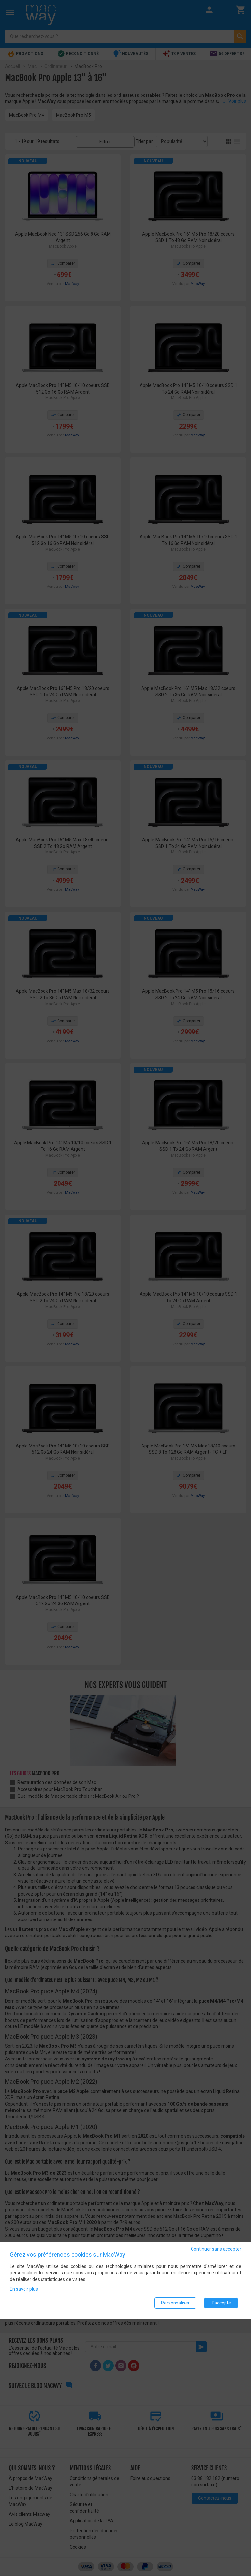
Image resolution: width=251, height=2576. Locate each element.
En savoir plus (24, 2289)
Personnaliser (175, 2302)
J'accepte (221, 2302)
